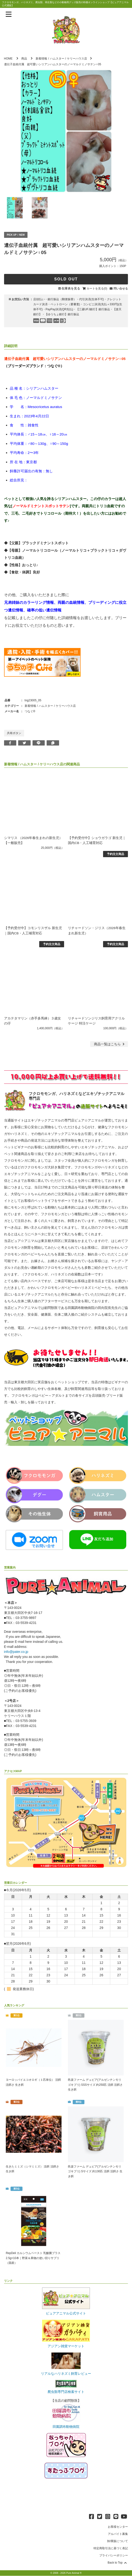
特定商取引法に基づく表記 (111, 2548)
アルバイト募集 (118, 2534)
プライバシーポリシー (113, 2556)
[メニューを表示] (8, 14)
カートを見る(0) (97, 288)
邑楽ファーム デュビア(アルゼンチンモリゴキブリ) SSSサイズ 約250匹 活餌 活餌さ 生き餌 (95, 2084)
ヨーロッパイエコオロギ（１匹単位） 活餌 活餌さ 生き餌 (33, 2081)
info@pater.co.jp (16, 1651)
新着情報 (41, 58)
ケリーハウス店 (77, 58)
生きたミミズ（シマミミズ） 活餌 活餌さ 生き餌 (32, 2169)
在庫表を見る (70, 288)
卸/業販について (117, 2541)
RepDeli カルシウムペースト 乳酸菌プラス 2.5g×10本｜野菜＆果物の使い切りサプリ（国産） (33, 2258)
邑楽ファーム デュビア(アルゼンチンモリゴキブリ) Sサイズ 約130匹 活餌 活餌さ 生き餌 (95, 2171)
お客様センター (118, 2527)
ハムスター (57, 58)
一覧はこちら (110, 1043)
